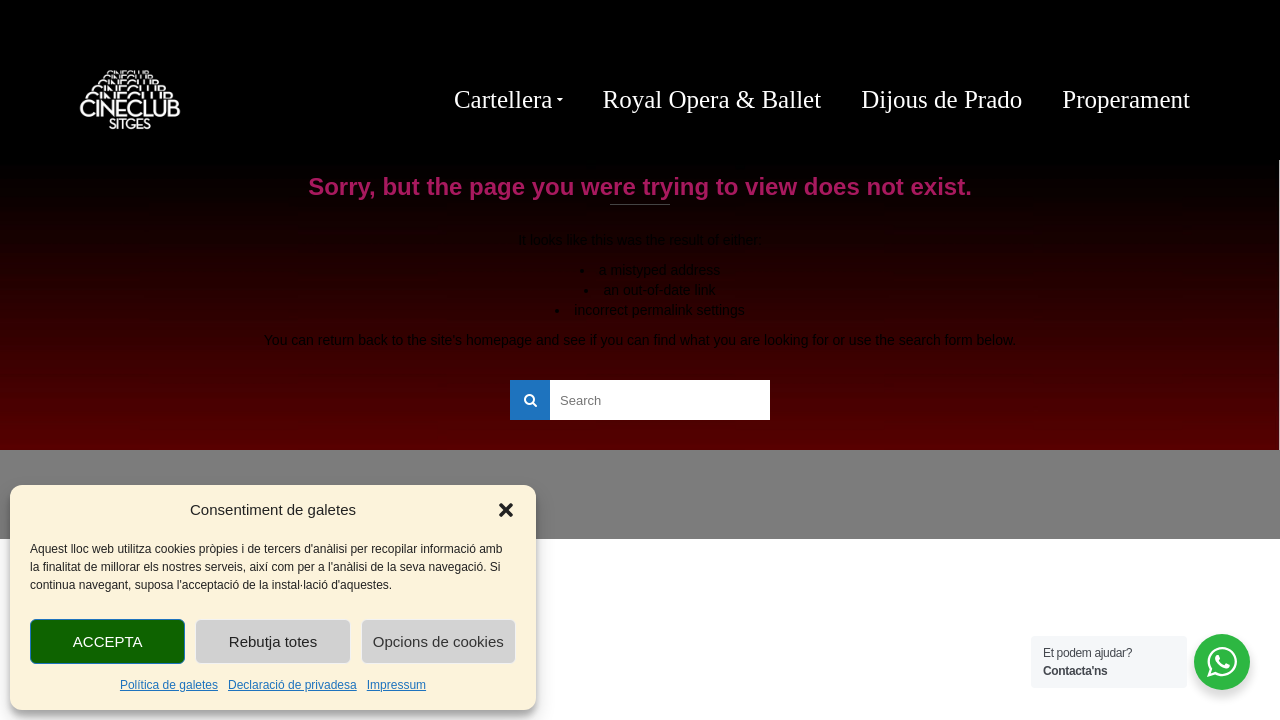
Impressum (396, 685)
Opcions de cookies (438, 641)
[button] (506, 510)
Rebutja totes (273, 641)
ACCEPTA (108, 641)
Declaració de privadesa (292, 685)
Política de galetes (169, 685)
